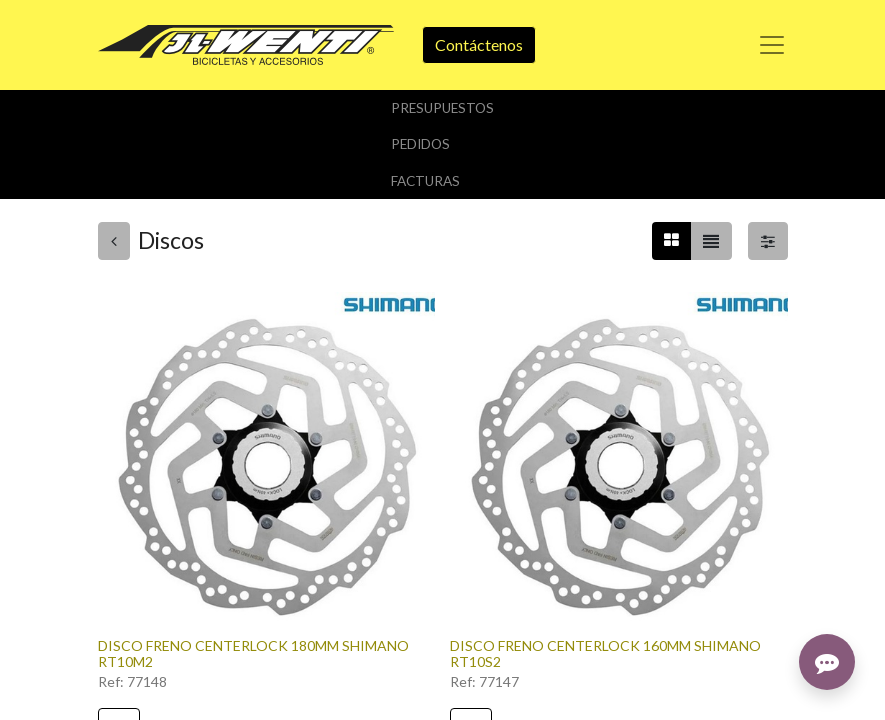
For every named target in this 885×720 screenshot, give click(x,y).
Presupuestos (442, 108)
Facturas (425, 181)
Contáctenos (479, 44)
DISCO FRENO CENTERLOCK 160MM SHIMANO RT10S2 (605, 654)
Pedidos (420, 144)
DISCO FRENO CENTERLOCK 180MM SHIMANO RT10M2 (253, 654)
